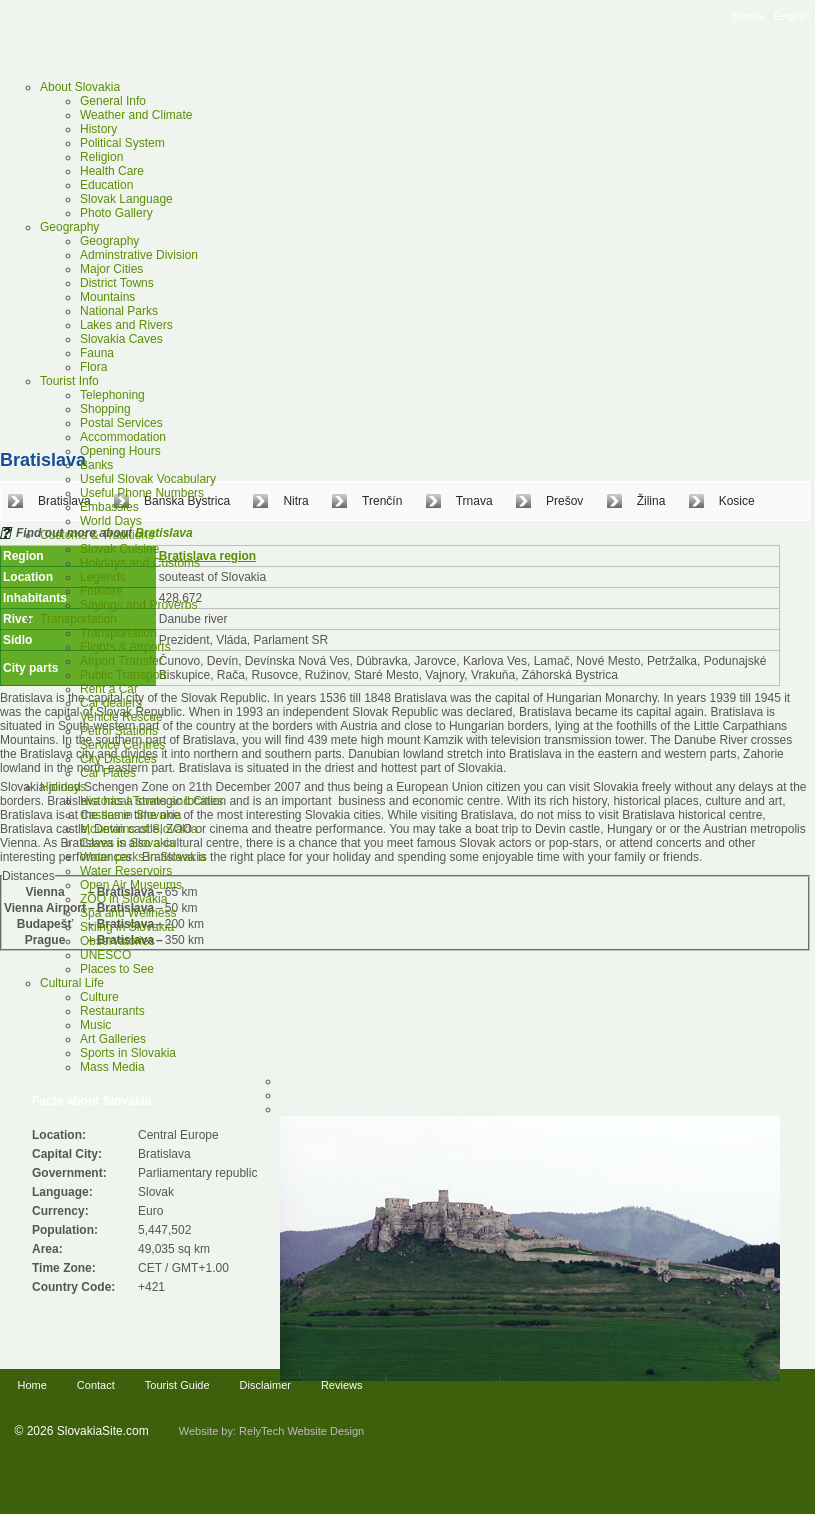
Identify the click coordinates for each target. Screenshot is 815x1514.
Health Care (112, 171)
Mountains (107, 297)
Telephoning (112, 395)
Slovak (747, 16)
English (792, 16)
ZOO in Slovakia (123, 899)
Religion (101, 157)
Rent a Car (109, 689)
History (98, 129)
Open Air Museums (131, 885)
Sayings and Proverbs (138, 605)
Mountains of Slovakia (138, 829)
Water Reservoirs (126, 871)
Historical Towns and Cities (151, 801)
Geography (69, 227)
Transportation (78, 619)
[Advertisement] (187, 1143)
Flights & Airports (125, 647)
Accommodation (123, 437)
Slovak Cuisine (119, 549)
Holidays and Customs (140, 563)
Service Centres (122, 745)
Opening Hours (120, 451)
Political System (122, 143)
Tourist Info (69, 381)
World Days (111, 521)
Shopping (105, 409)
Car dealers (111, 703)
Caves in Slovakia (127, 843)
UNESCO (105, 955)
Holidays (63, 787)
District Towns (117, 283)
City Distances (118, 759)
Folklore (101, 591)
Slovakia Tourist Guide (175, 60)
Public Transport (123, 675)
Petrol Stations (119, 731)
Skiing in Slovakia (127, 927)
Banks (96, 465)
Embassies (109, 507)
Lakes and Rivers (126, 325)
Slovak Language (126, 199)
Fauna (97, 353)
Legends (103, 577)
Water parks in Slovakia (143, 857)
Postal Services (121, 423)
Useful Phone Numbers (142, 493)
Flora (93, 367)
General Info (113, 101)
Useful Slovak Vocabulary (148, 479)
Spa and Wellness (128, 913)
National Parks (119, 311)
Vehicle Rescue (121, 717)
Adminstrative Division (139, 255)
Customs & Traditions (97, 535)
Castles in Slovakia (130, 815)
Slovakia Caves (121, 339)
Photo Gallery (116, 213)
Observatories (117, 941)
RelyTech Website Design (301, 1431)
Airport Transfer (121, 661)
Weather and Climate (136, 115)
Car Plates (108, 773)
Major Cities (111, 269)
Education (106, 185)
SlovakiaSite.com (103, 1431)
